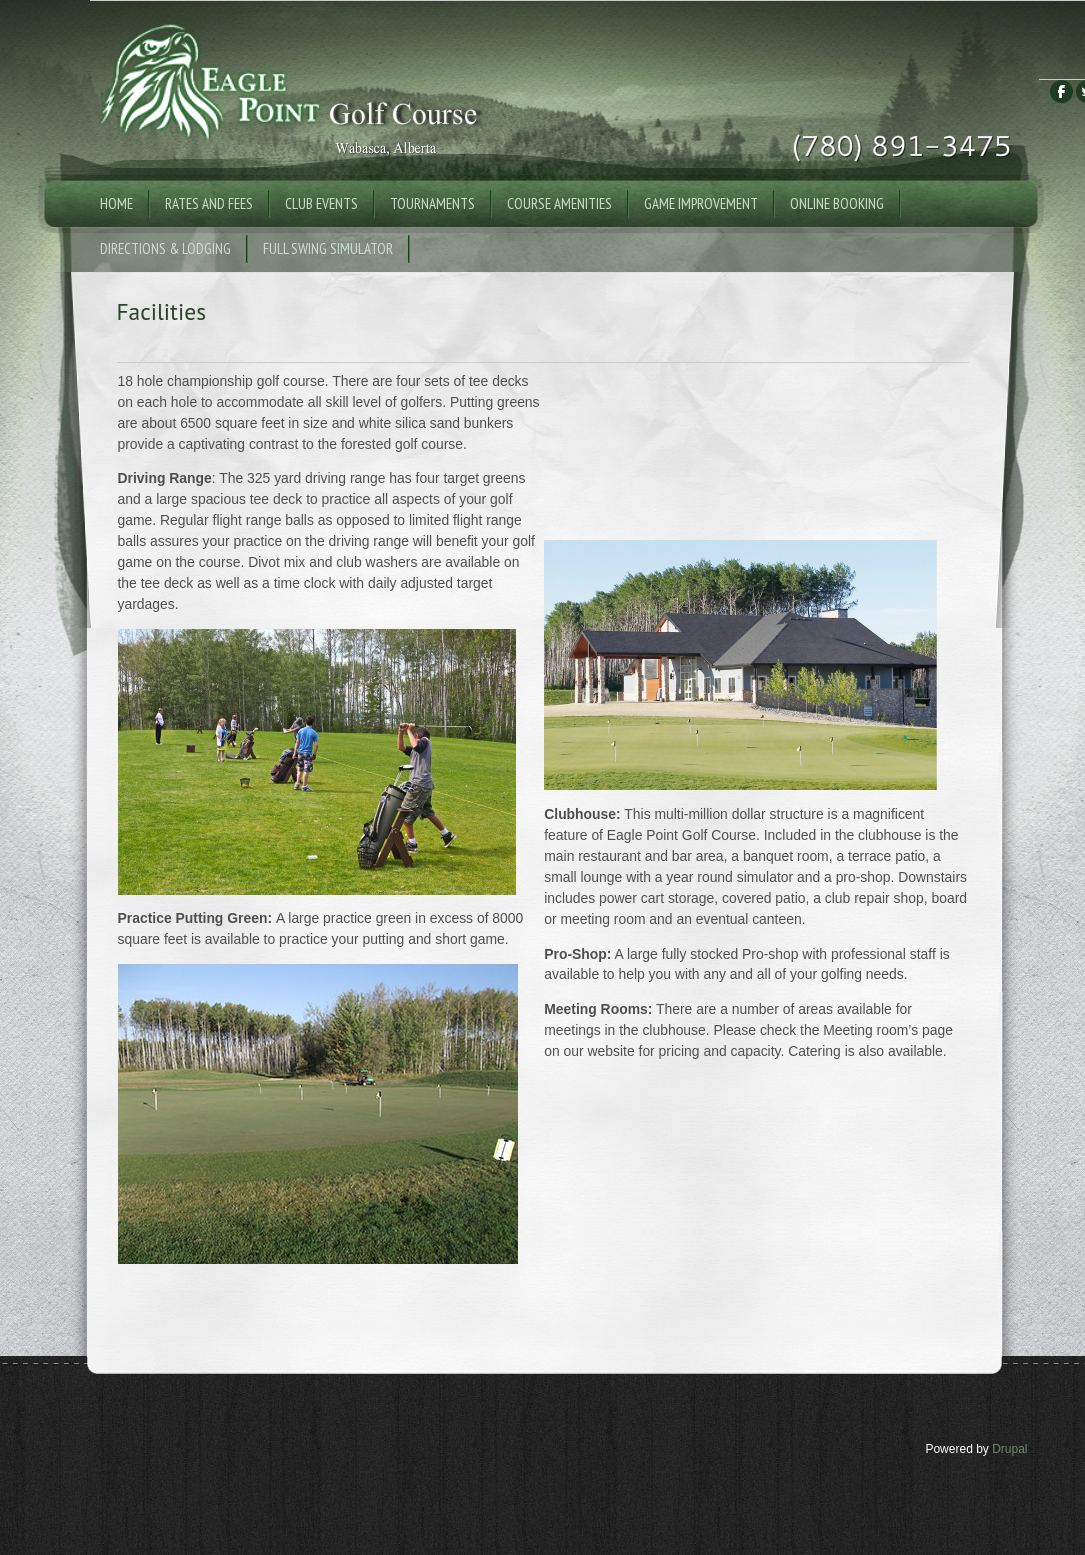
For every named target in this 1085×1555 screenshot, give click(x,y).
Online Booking (837, 203)
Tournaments (432, 203)
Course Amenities (559, 203)
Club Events (321, 203)
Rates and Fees (209, 203)
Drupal (1009, 1449)
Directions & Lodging (165, 248)
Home (116, 203)
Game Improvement (701, 203)
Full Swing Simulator (328, 248)
